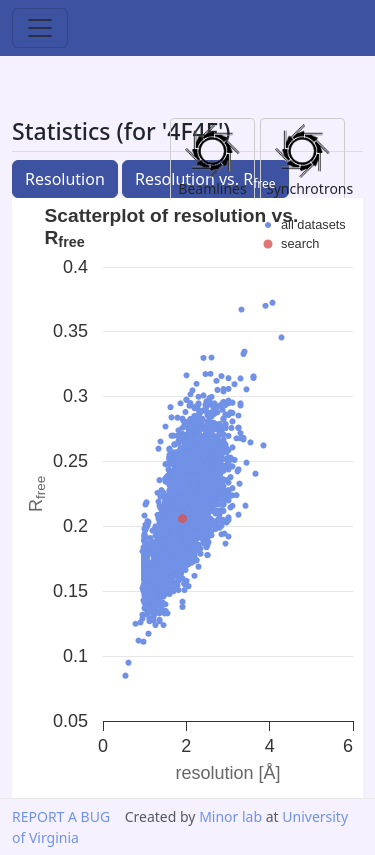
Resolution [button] (65, 179)
